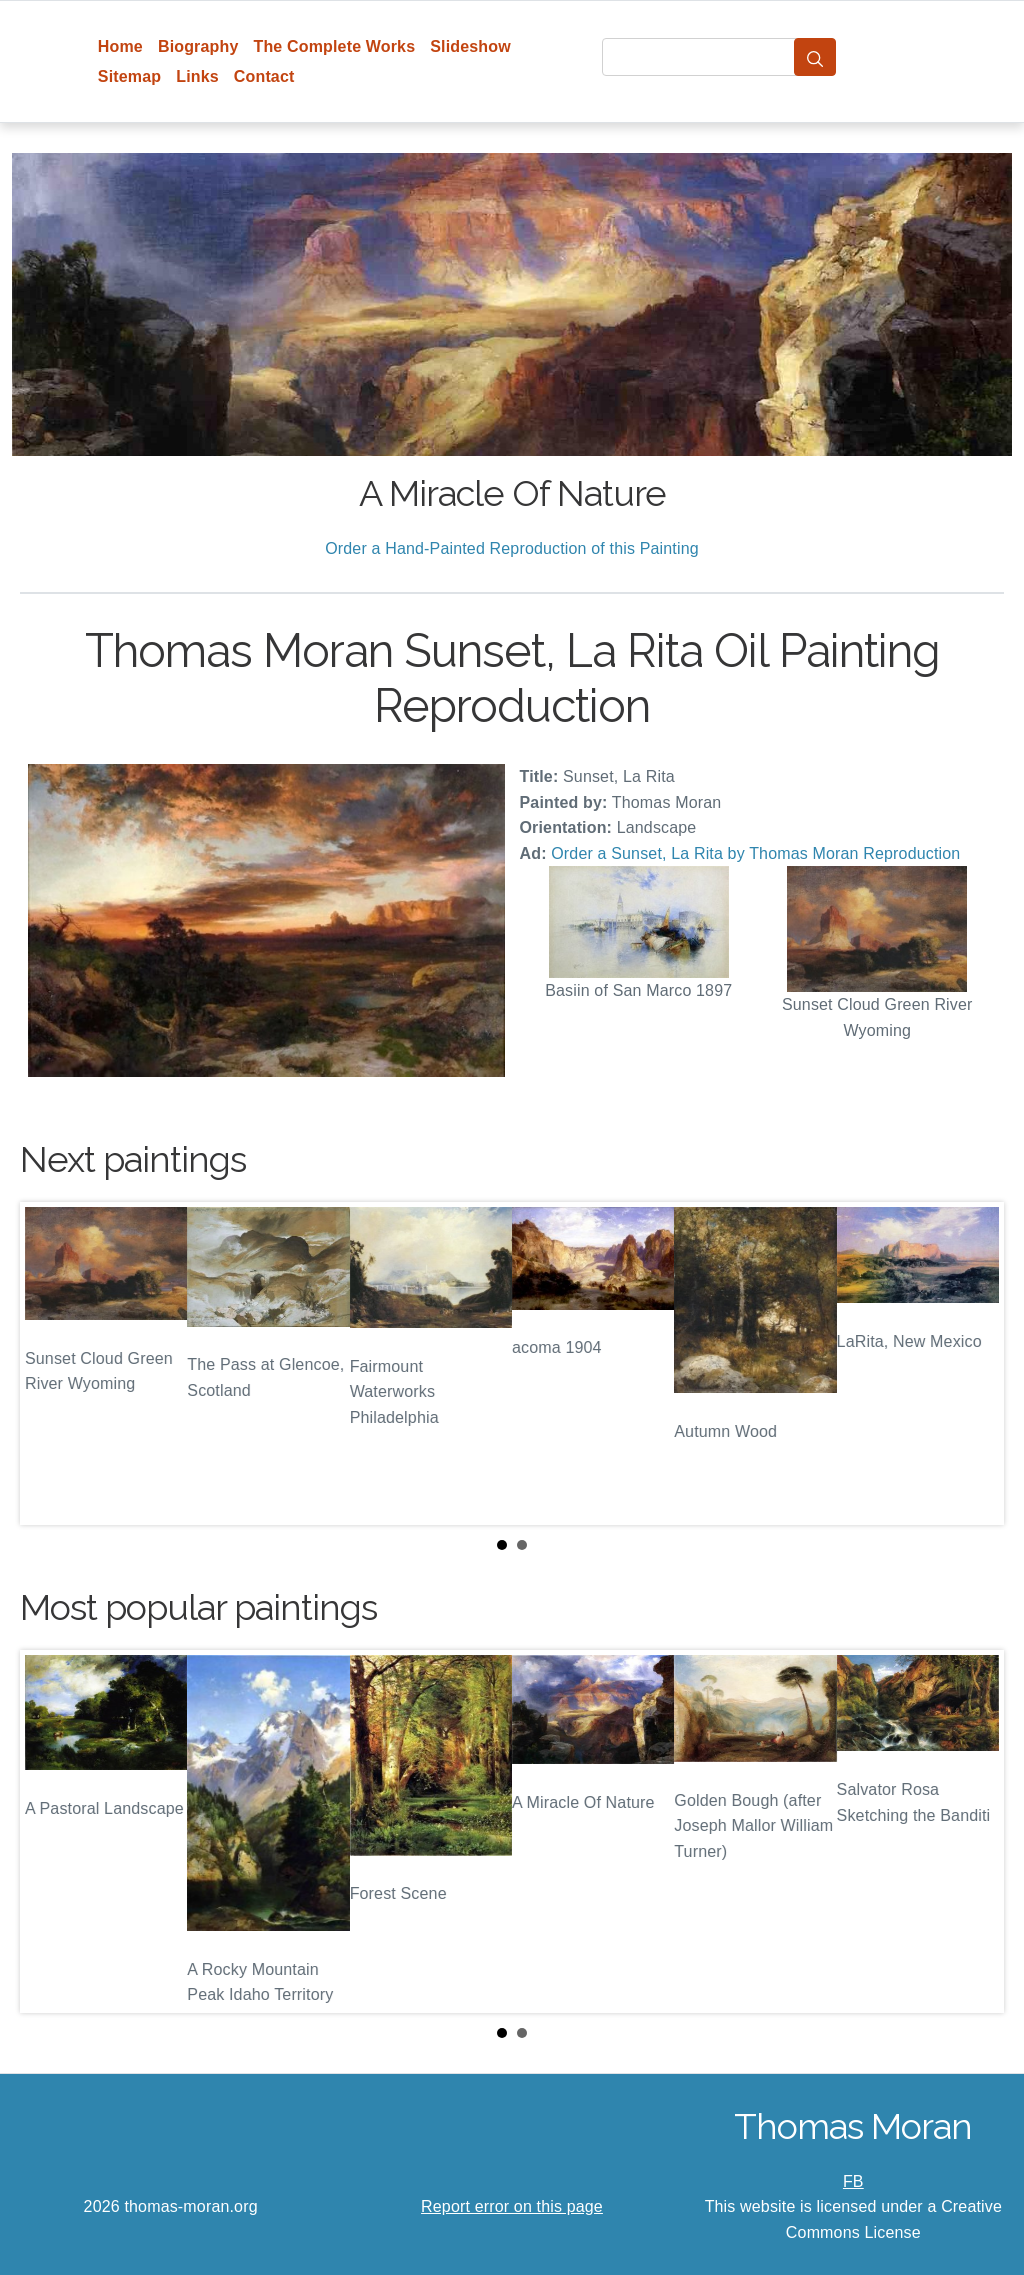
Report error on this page (512, 2206)
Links (197, 76)
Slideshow (470, 46)
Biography (198, 46)
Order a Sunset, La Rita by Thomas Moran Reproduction (755, 853)
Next (973, 1363)
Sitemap (129, 76)
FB (853, 2181)
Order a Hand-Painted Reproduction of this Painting (512, 548)
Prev (51, 1363)
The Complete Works (334, 46)
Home (120, 46)
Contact (264, 76)
